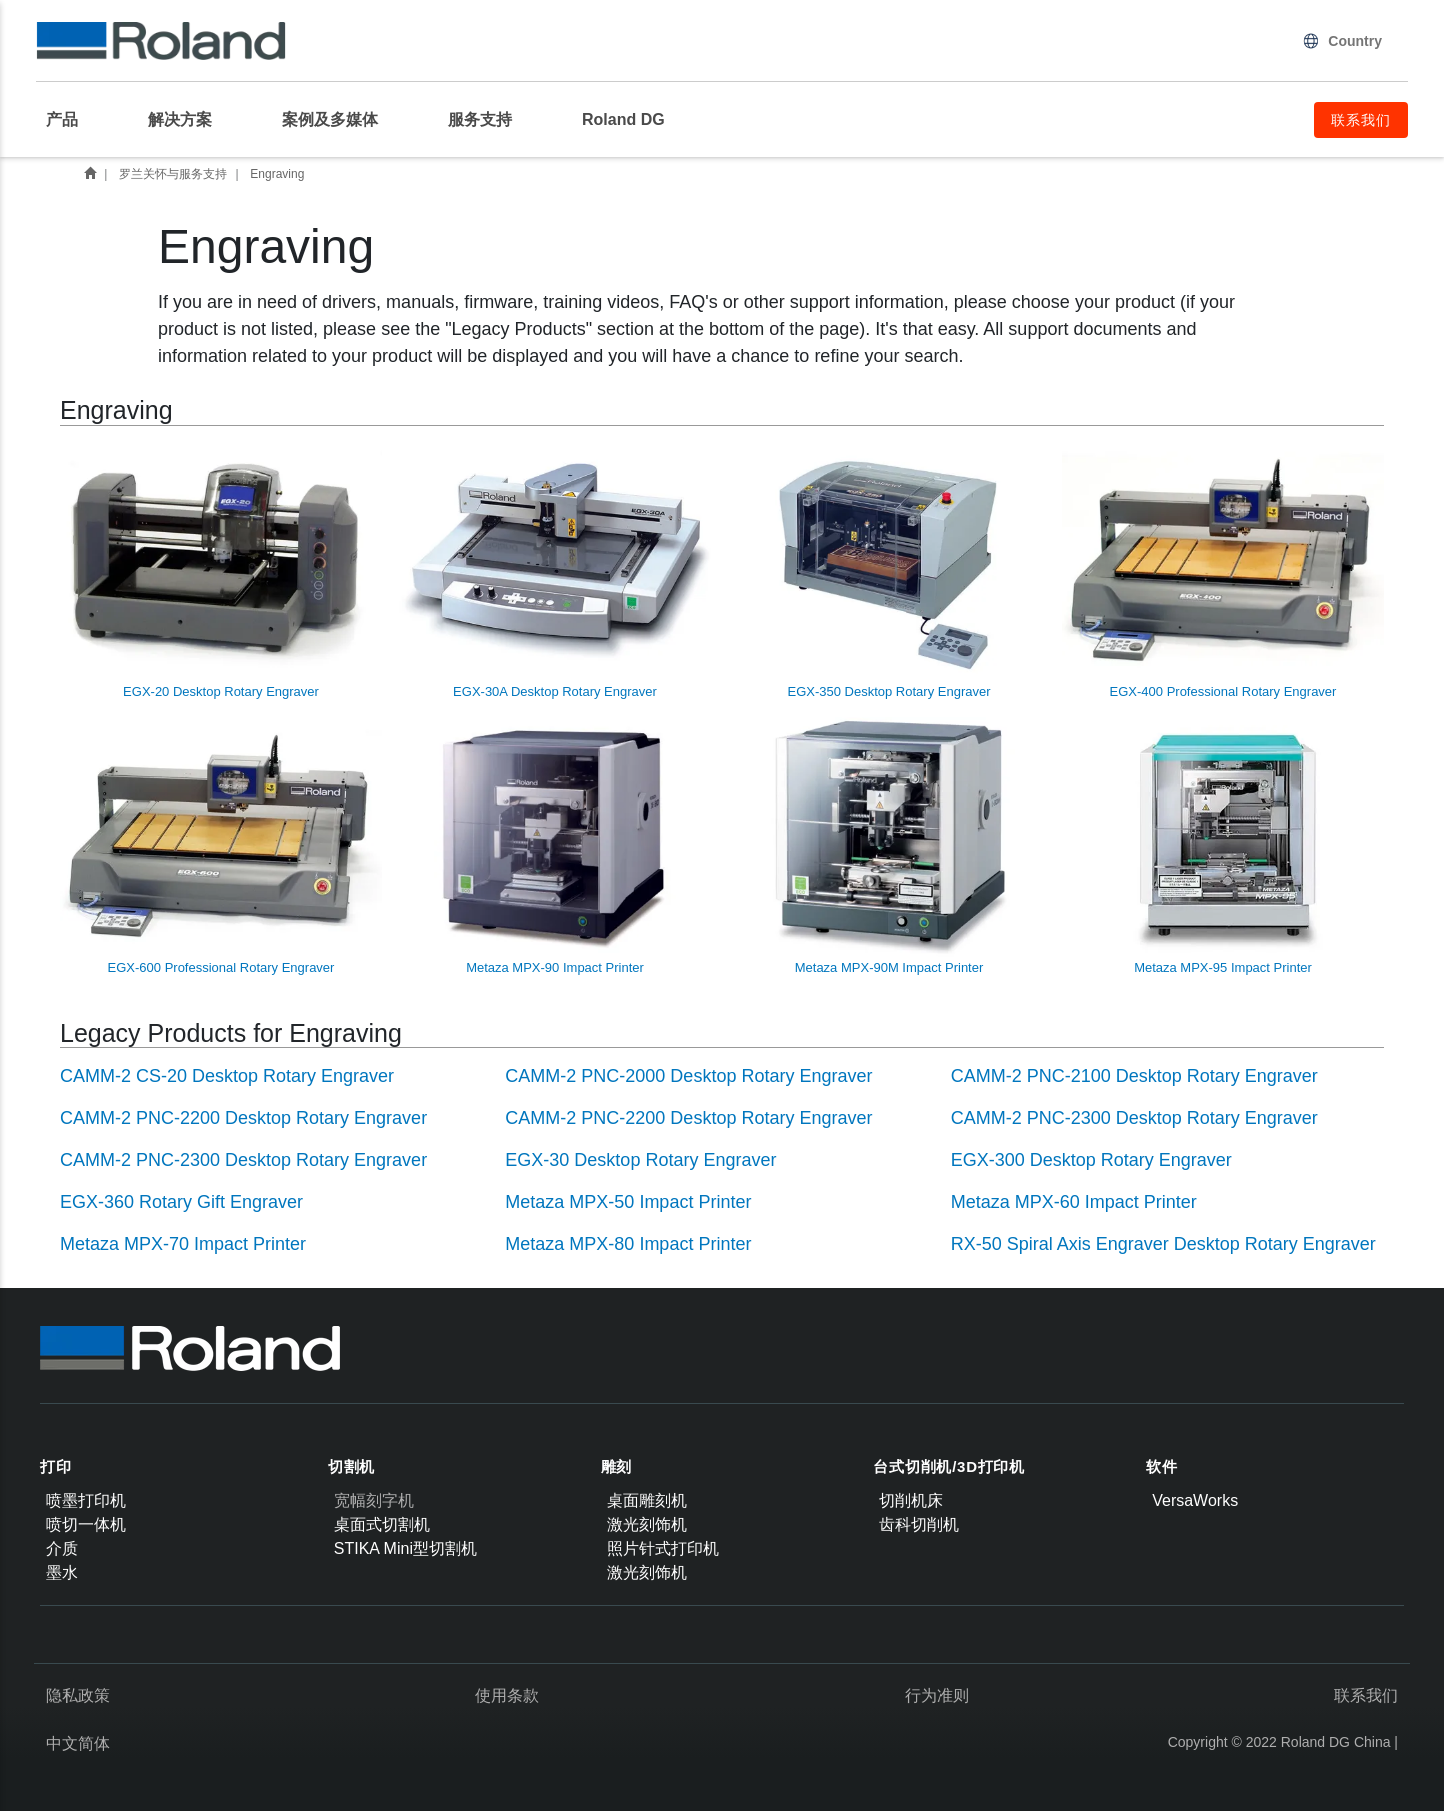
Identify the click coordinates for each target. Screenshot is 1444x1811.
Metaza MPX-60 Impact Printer (1074, 1202)
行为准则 (937, 1695)
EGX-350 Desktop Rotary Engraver (889, 570)
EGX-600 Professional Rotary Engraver (221, 846)
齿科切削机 (919, 1524)
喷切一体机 (86, 1524)
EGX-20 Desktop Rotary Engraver (221, 570)
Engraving (277, 174)
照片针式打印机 (663, 1548)
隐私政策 (78, 1695)
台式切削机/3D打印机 (949, 1466)
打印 (56, 1466)
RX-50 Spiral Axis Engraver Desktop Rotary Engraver (1163, 1244)
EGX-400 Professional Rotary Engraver (1223, 570)
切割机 (351, 1466)
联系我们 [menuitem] (1361, 120)
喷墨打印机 (86, 1500)
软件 (1162, 1466)
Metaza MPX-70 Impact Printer (183, 1244)
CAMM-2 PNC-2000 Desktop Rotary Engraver (688, 1076)
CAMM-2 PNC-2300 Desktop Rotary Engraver (1134, 1118)
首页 (90, 173)
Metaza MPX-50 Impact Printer (628, 1202)
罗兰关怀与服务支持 (173, 174)
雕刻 (617, 1466)
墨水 (62, 1572)
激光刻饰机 (647, 1524)
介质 (62, 1548)
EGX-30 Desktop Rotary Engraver (640, 1160)
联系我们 (1366, 1695)
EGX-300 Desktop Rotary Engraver (1091, 1160)
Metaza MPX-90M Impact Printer (889, 846)
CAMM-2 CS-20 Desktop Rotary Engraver (227, 1076)
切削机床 (911, 1500)
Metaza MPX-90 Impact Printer (555, 846)
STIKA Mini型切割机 (405, 1548)
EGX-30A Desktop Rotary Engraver (555, 570)
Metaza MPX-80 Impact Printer (628, 1244)
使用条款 (507, 1695)
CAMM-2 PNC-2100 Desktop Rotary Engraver (1134, 1076)
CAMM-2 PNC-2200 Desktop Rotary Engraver (243, 1118)
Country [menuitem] (1342, 41)
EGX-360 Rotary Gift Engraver (181, 1202)
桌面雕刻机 (647, 1500)
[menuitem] (72, 120)
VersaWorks (1195, 1500)
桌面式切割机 (382, 1524)
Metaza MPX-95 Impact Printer (1223, 846)
